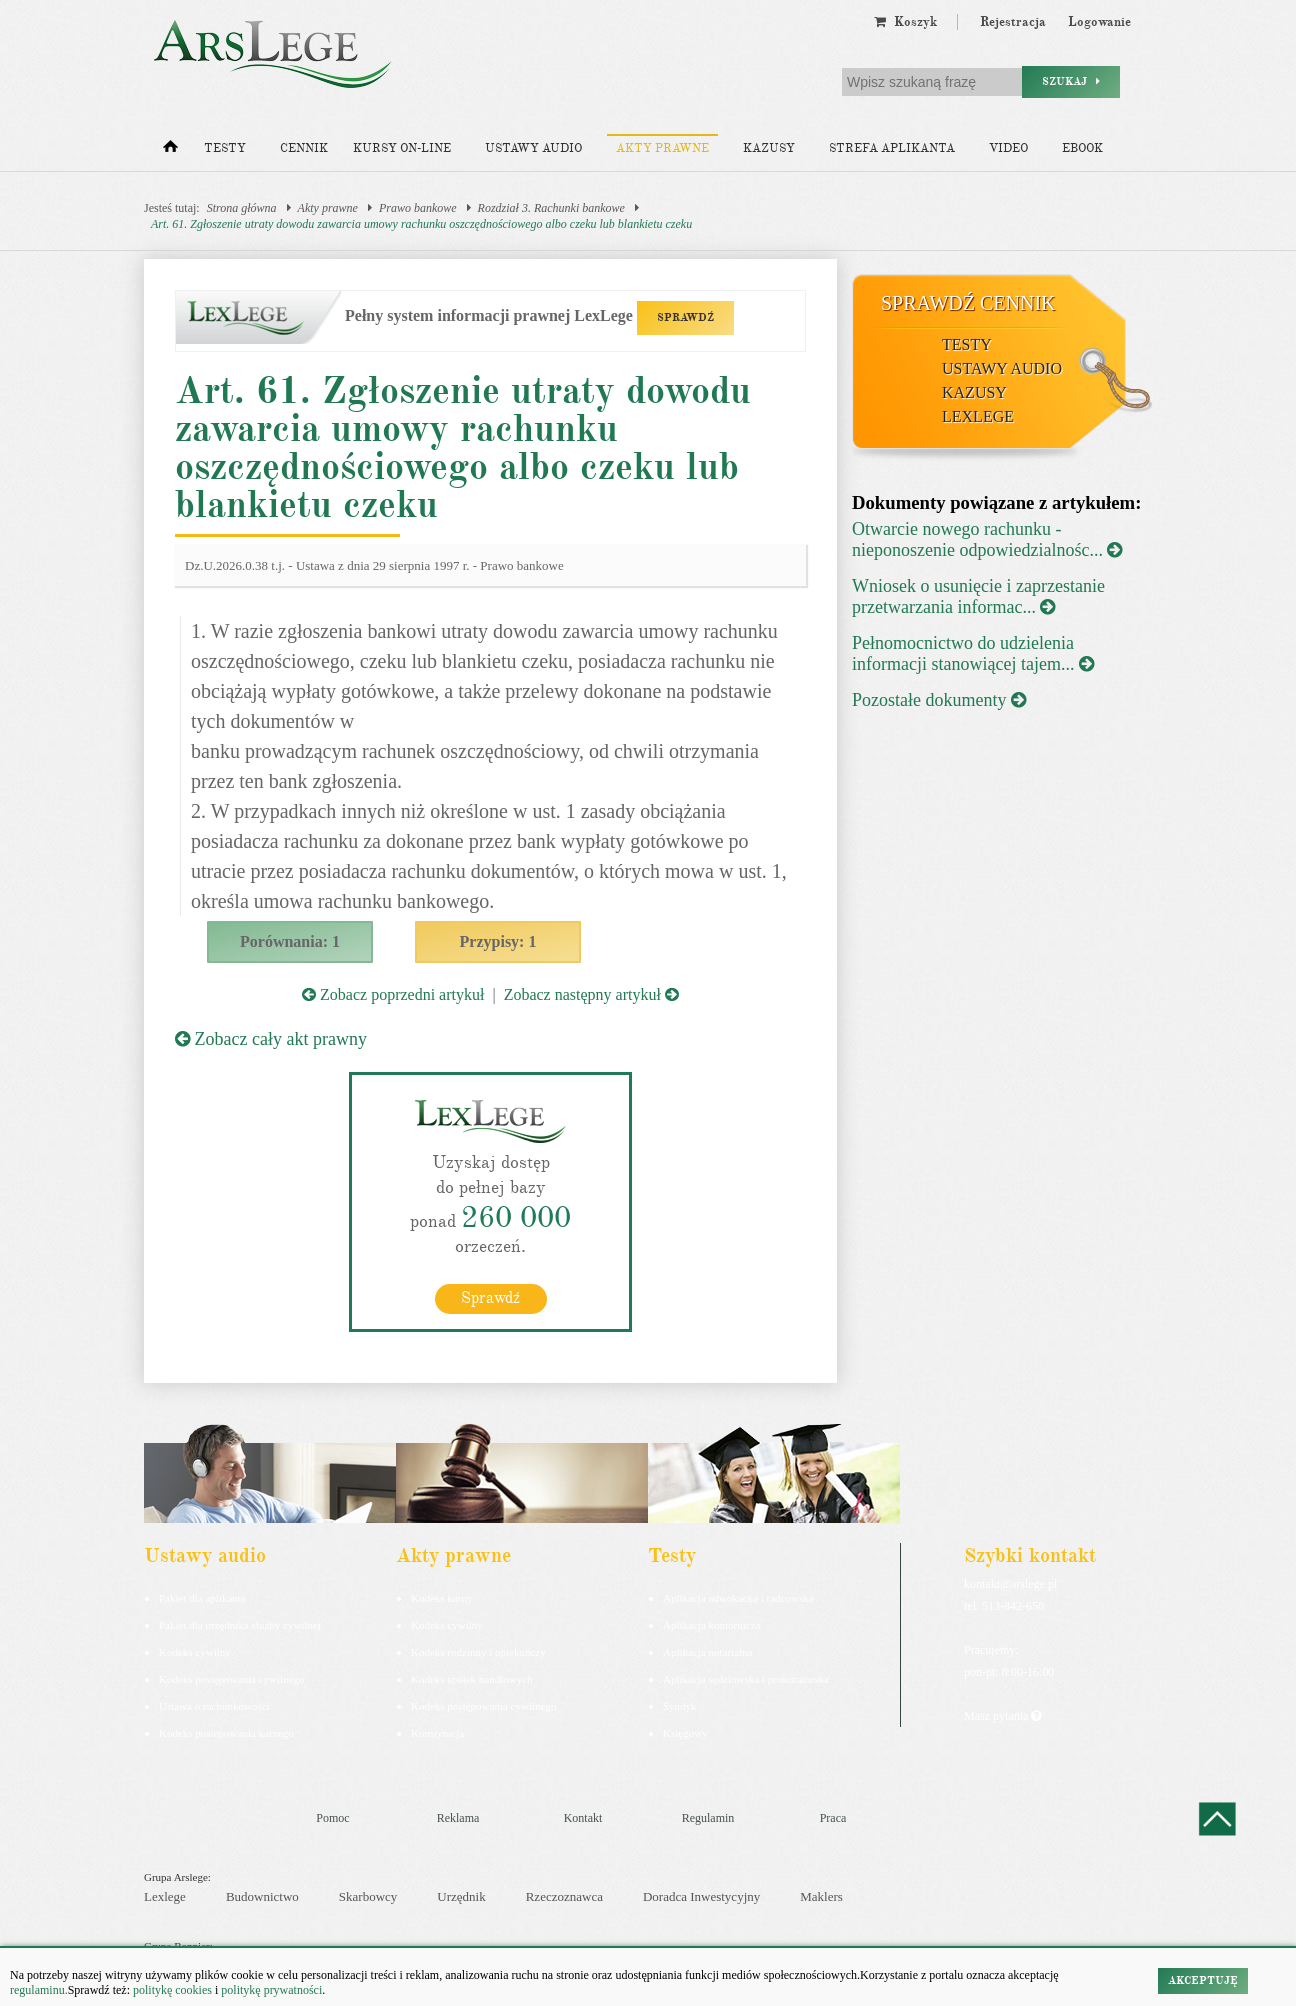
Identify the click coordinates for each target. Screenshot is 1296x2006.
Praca (833, 1817)
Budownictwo (262, 1896)
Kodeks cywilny (195, 1651)
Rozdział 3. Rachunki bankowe (551, 208)
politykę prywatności (271, 1990)
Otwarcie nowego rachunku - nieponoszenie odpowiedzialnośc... (987, 539)
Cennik (304, 148)
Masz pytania (1002, 1715)
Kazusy (769, 148)
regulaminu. (39, 1990)
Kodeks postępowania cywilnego (231, 1678)
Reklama (458, 1817)
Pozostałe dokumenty (939, 700)
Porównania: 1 (290, 941)
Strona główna (242, 208)
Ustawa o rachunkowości (214, 1705)
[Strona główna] (170, 151)
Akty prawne (662, 148)
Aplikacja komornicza (711, 1624)
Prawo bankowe (418, 208)
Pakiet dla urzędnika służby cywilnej (240, 1624)
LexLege (978, 416)
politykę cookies (172, 1990)
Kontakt (583, 1817)
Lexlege (165, 1896)
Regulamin (708, 1817)
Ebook (1082, 148)
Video (1008, 148)
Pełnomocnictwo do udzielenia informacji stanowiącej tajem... (973, 653)
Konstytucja (437, 1732)
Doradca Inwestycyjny (701, 1896)
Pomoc (332, 1817)
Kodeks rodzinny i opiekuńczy (478, 1651)
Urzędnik (461, 1896)
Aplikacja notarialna (708, 1651)
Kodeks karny (441, 1597)
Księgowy (685, 1732)
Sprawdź (490, 1297)
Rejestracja (1013, 22)
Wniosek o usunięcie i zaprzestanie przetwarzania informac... (978, 596)
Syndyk (680, 1705)
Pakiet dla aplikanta (202, 1597)
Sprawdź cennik (968, 303)
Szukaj (1071, 81)
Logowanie (1099, 22)
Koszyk (905, 22)
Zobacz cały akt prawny (271, 1039)
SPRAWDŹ (685, 317)
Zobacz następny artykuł (591, 994)
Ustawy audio (533, 148)
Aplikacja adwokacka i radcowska (738, 1597)
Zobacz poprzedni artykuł (393, 994)
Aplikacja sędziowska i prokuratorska (746, 1678)
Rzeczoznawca (564, 1896)
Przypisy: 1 (498, 941)
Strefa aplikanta (892, 148)
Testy (225, 148)
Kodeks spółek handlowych (472, 1678)
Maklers (821, 1896)
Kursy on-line (402, 148)
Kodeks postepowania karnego (226, 1732)
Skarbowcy (368, 1896)
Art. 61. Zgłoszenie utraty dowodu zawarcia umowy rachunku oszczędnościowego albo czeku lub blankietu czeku (421, 224)
